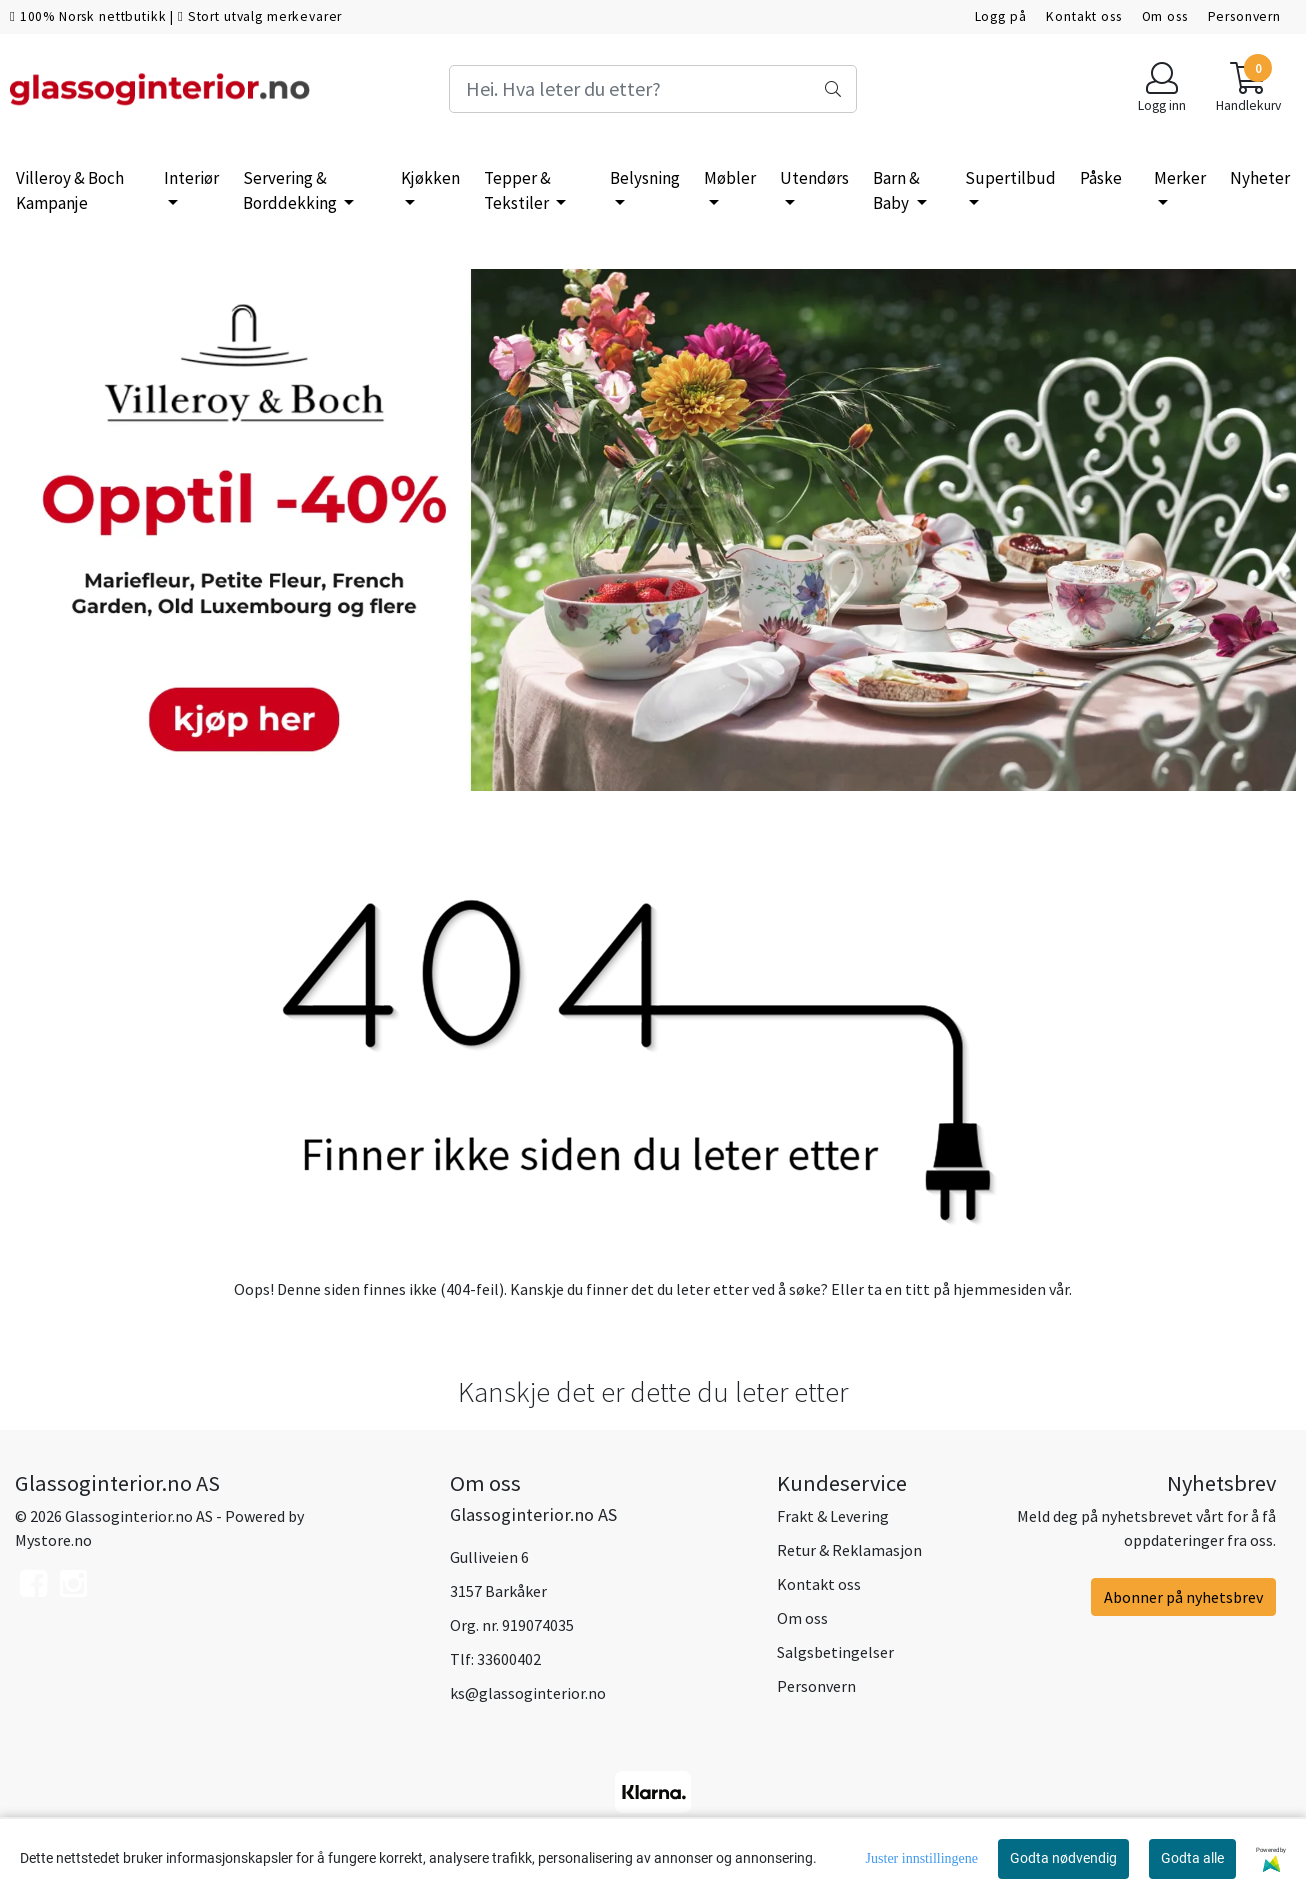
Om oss (1165, 16)
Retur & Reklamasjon (849, 1550)
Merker (1180, 178)
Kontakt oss (1083, 16)
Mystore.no (53, 1540)
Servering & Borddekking (291, 191)
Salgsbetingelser (835, 1652)
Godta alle (1192, 1858)
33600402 (509, 1659)
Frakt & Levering (833, 1516)
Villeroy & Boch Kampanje (70, 191)
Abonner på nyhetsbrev (1183, 1597)
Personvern (1245, 16)
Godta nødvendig (1063, 1858)
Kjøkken (430, 178)
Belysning (645, 178)
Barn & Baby (896, 191)
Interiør (191, 178)
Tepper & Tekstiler (518, 191)
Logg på (1001, 16)
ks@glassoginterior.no (528, 1693)
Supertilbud (1010, 178)
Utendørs (814, 178)
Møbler (730, 178)
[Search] (653, 89)
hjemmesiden (999, 1289)
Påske (1101, 178)
